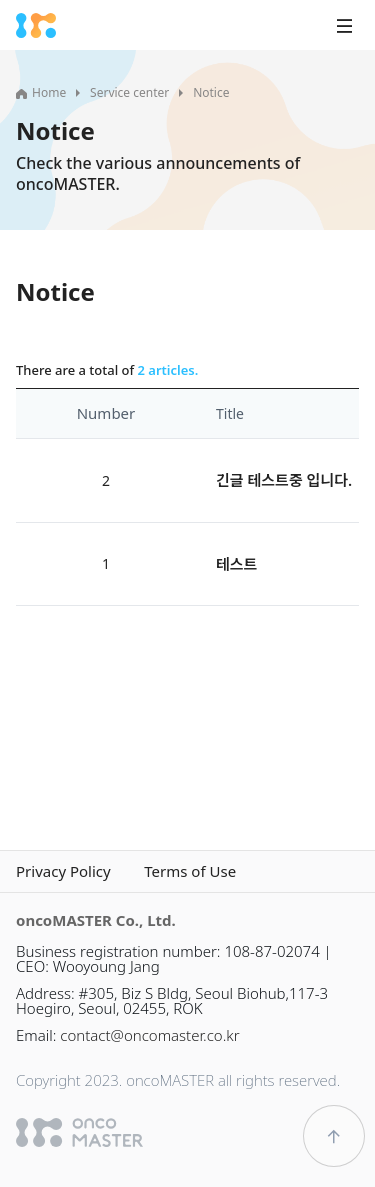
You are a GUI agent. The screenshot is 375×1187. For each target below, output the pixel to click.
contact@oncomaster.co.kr (149, 1035)
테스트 (236, 564)
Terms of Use (190, 871)
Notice (211, 92)
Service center (129, 92)
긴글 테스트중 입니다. (284, 480)
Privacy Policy (63, 871)
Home (41, 92)
